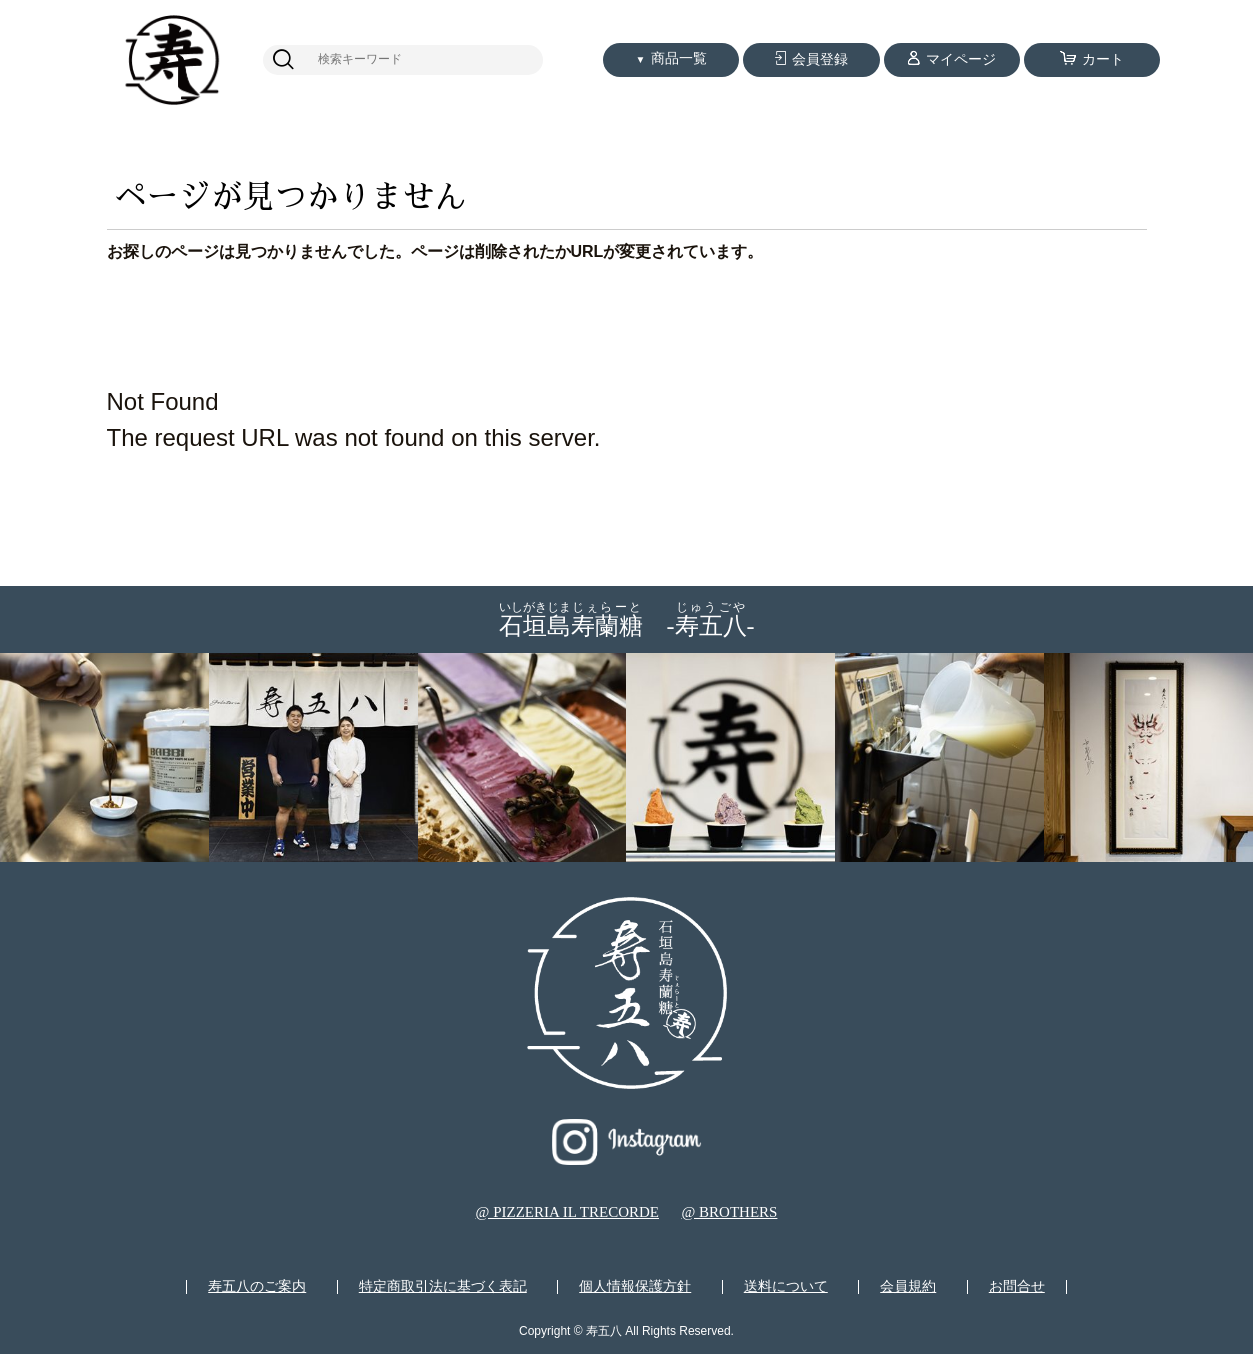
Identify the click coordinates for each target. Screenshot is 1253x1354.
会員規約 (908, 1287)
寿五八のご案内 (257, 1287)
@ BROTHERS (729, 1212)
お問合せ (1017, 1287)
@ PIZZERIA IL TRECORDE (567, 1212)
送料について (786, 1287)
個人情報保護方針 (635, 1287)
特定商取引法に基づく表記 (443, 1287)
